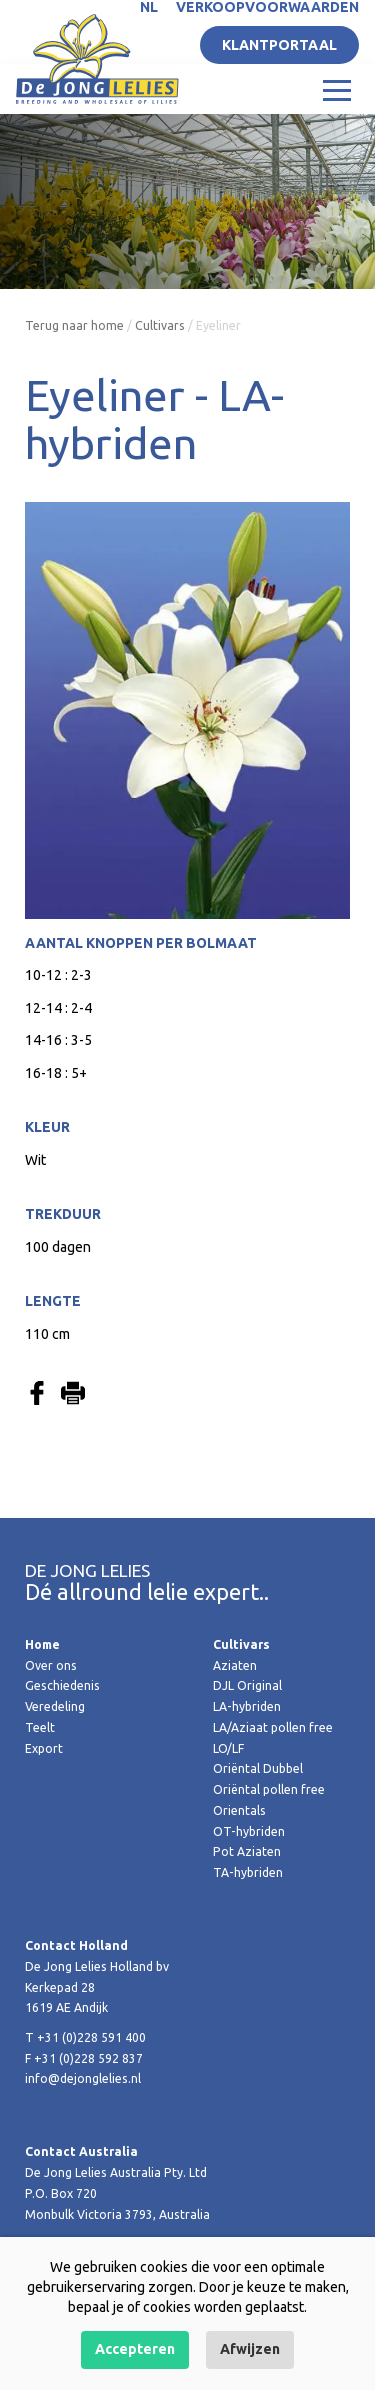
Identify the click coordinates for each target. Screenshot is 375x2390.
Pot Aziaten (247, 1851)
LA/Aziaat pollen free (273, 1727)
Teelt (40, 1727)
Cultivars (160, 325)
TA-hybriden (248, 1872)
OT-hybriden (249, 1831)
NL (149, 7)
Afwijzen (250, 2349)
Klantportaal (279, 45)
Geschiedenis (62, 1685)
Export (44, 1748)
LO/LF (228, 1748)
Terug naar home (74, 325)
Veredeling (55, 1706)
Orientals (239, 1810)
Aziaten (235, 1665)
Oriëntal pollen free (269, 1789)
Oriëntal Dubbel (258, 1768)
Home (42, 1644)
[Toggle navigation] (337, 89)
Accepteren (135, 2349)
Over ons (51, 1665)
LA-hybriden (247, 1706)
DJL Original (247, 1685)
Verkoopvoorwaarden (267, 7)
